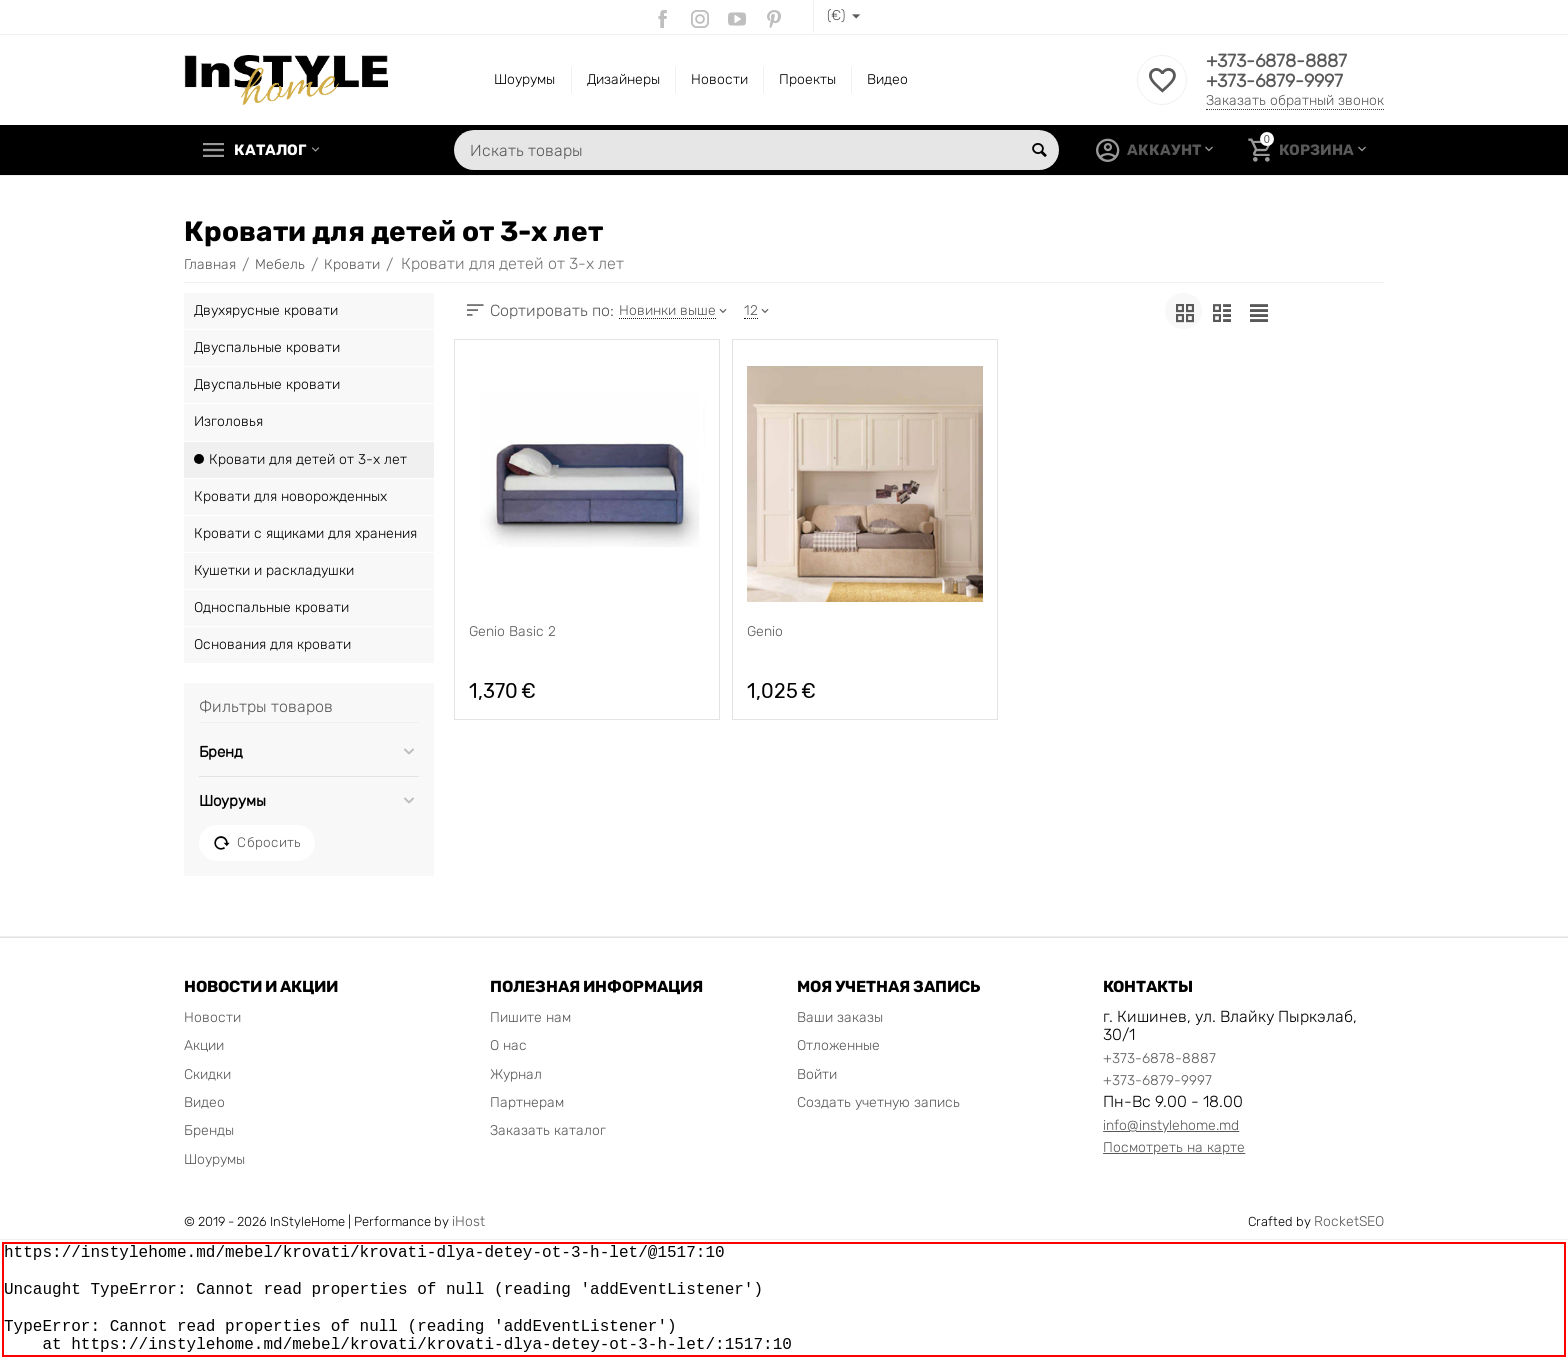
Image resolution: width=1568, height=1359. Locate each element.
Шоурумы (524, 79)
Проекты (807, 79)
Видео (887, 79)
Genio (765, 632)
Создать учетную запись (878, 1102)
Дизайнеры (623, 79)
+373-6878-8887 (1276, 61)
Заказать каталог (548, 1130)
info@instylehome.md (1171, 1125)
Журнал (516, 1074)
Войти (817, 1074)
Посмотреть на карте (1174, 1147)
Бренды (209, 1130)
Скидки (207, 1074)
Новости (719, 79)
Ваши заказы (840, 1017)
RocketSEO (1349, 1221)
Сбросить (257, 843)
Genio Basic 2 (512, 632)
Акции (204, 1045)
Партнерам (527, 1102)
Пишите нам (530, 1017)
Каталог (270, 150)
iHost (468, 1221)
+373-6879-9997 (1274, 81)
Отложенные (838, 1045)
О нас (508, 1045)
